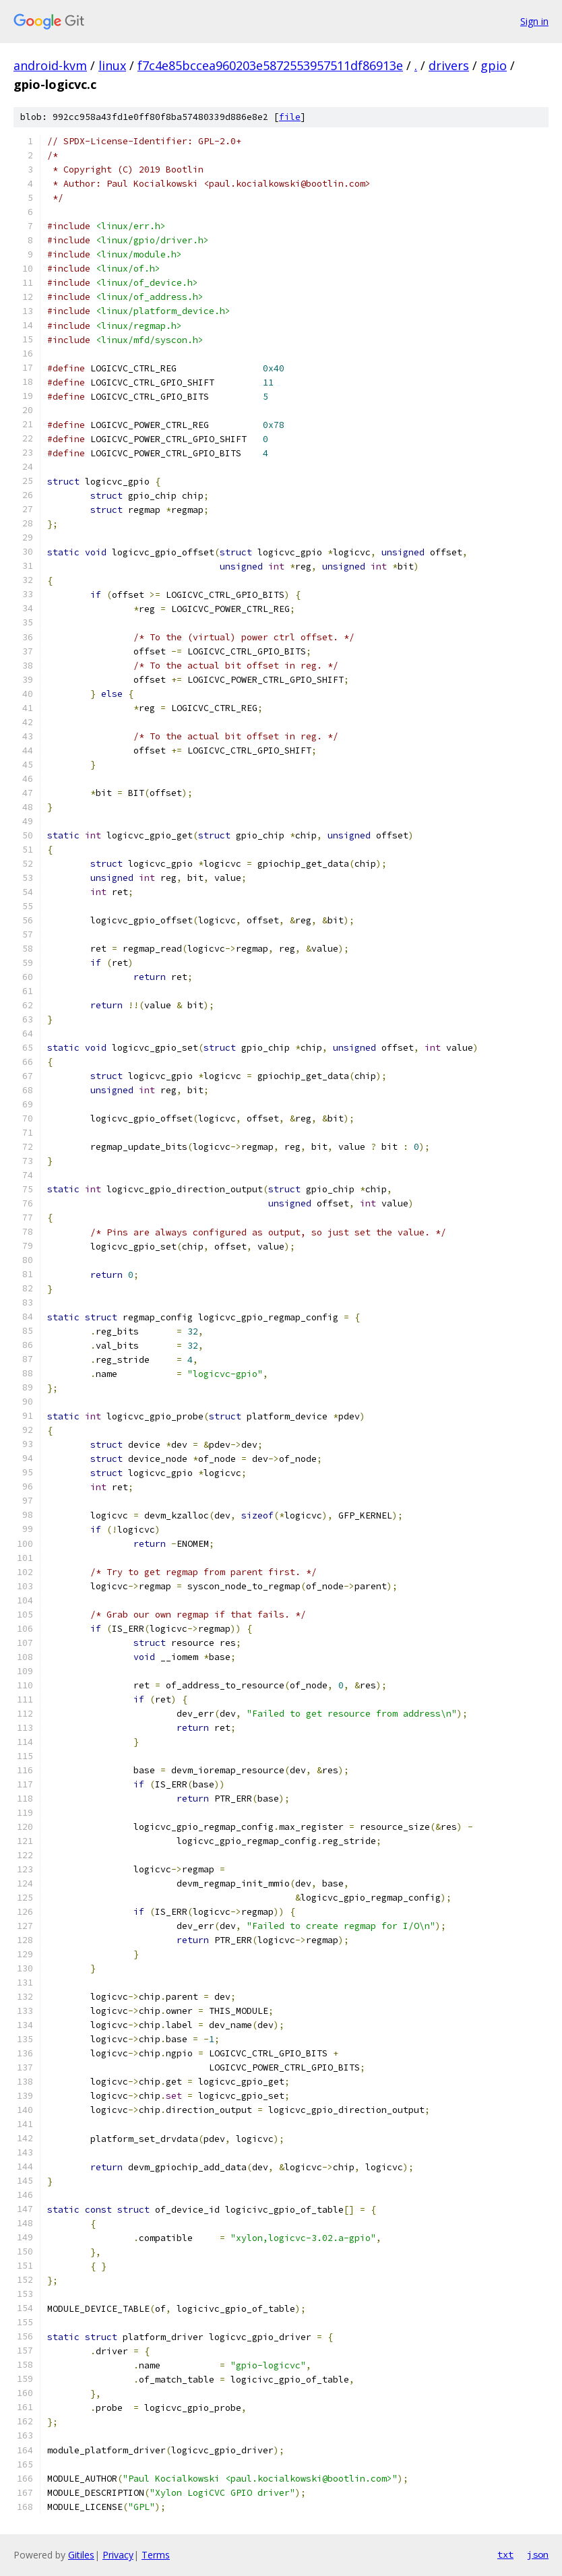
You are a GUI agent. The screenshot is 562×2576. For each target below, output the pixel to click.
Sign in (534, 21)
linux (112, 65)
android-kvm (50, 65)
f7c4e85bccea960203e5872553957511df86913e (270, 65)
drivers (449, 65)
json (538, 2554)
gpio (493, 65)
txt (505, 2554)
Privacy (117, 2554)
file (290, 117)
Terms (156, 2554)
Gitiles (81, 2554)
